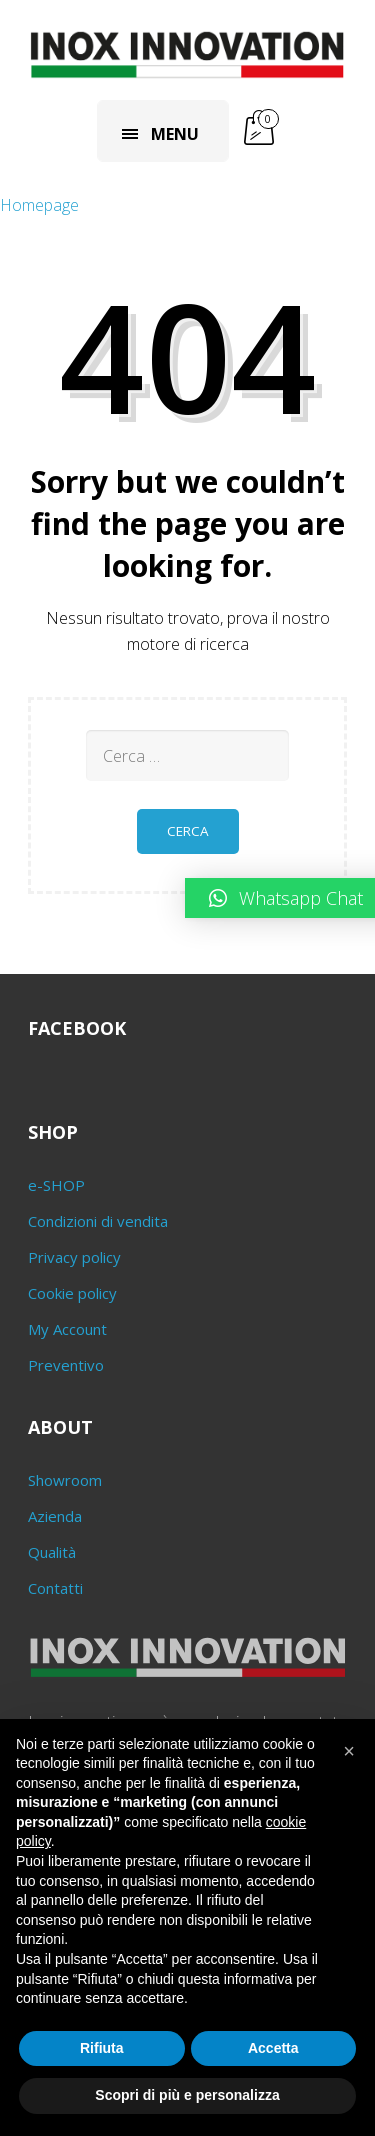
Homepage (39, 205)
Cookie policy (72, 1293)
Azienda (55, 1516)
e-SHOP (56, 1185)
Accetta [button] (273, 2048)
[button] (349, 1751)
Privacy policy (74, 1257)
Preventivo (66, 1365)
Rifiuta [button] (102, 2048)
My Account (67, 1329)
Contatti (55, 1588)
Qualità (52, 1552)
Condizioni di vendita (98, 1221)
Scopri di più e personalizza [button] (187, 2095)
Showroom (65, 1480)
